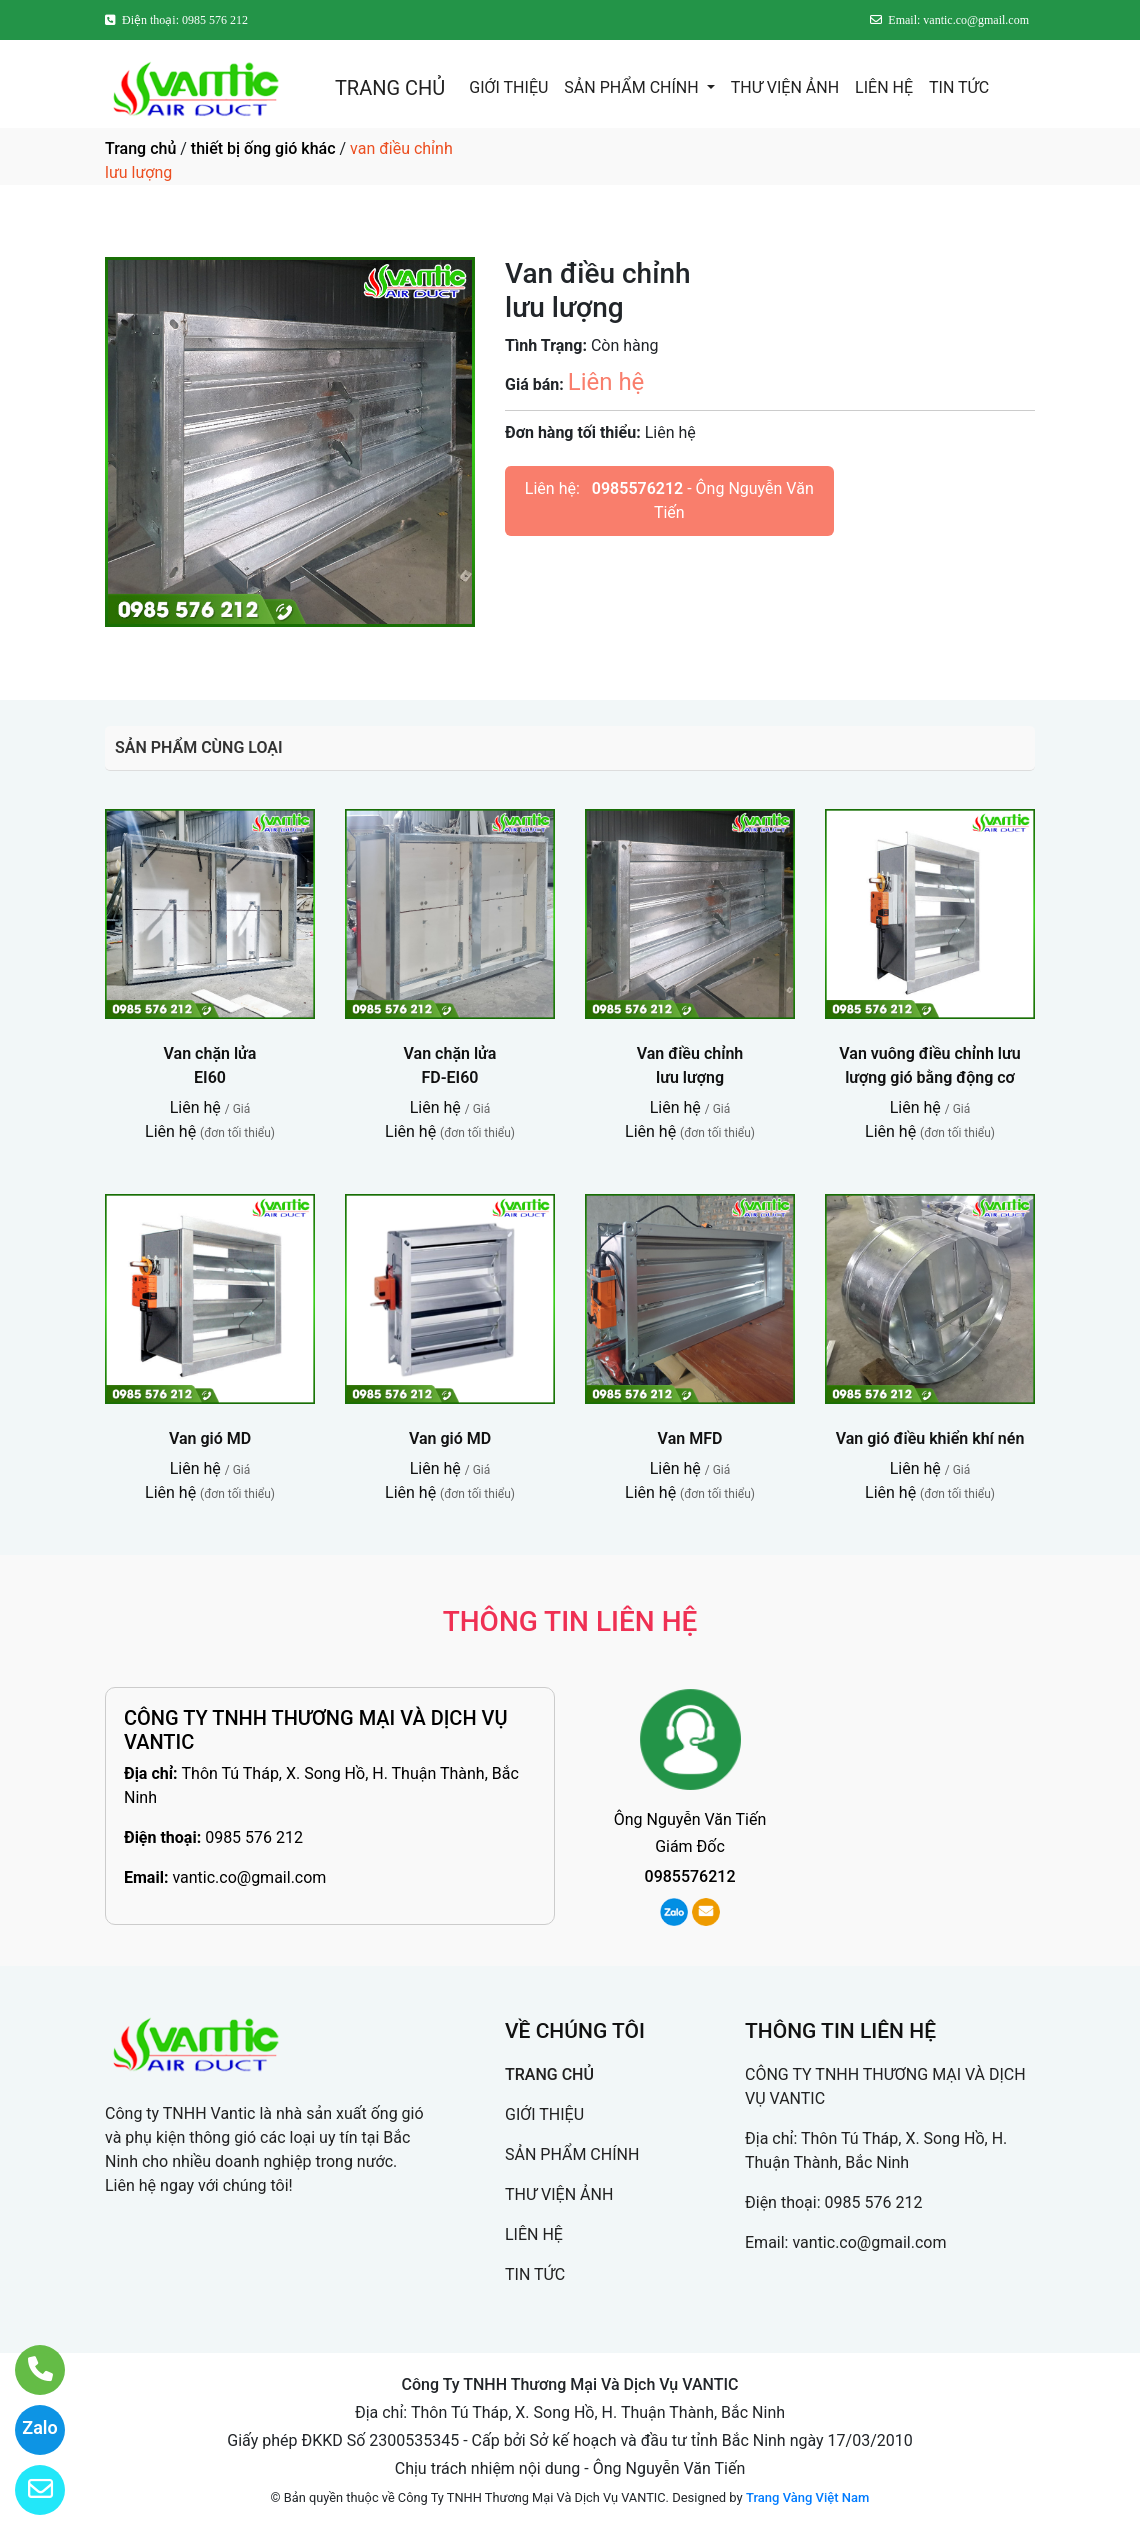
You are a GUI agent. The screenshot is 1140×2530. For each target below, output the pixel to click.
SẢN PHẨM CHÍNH (633, 87)
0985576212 (637, 488)
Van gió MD (210, 1438)
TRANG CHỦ (390, 88)
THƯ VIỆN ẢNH (785, 87)
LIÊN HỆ (884, 87)
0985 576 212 (254, 1837)
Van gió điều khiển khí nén (930, 1438)
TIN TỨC (959, 87)
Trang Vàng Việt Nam (807, 2497)
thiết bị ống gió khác (263, 148)
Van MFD (690, 1438)
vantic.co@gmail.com (249, 1877)
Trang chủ (140, 148)
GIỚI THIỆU (508, 87)
